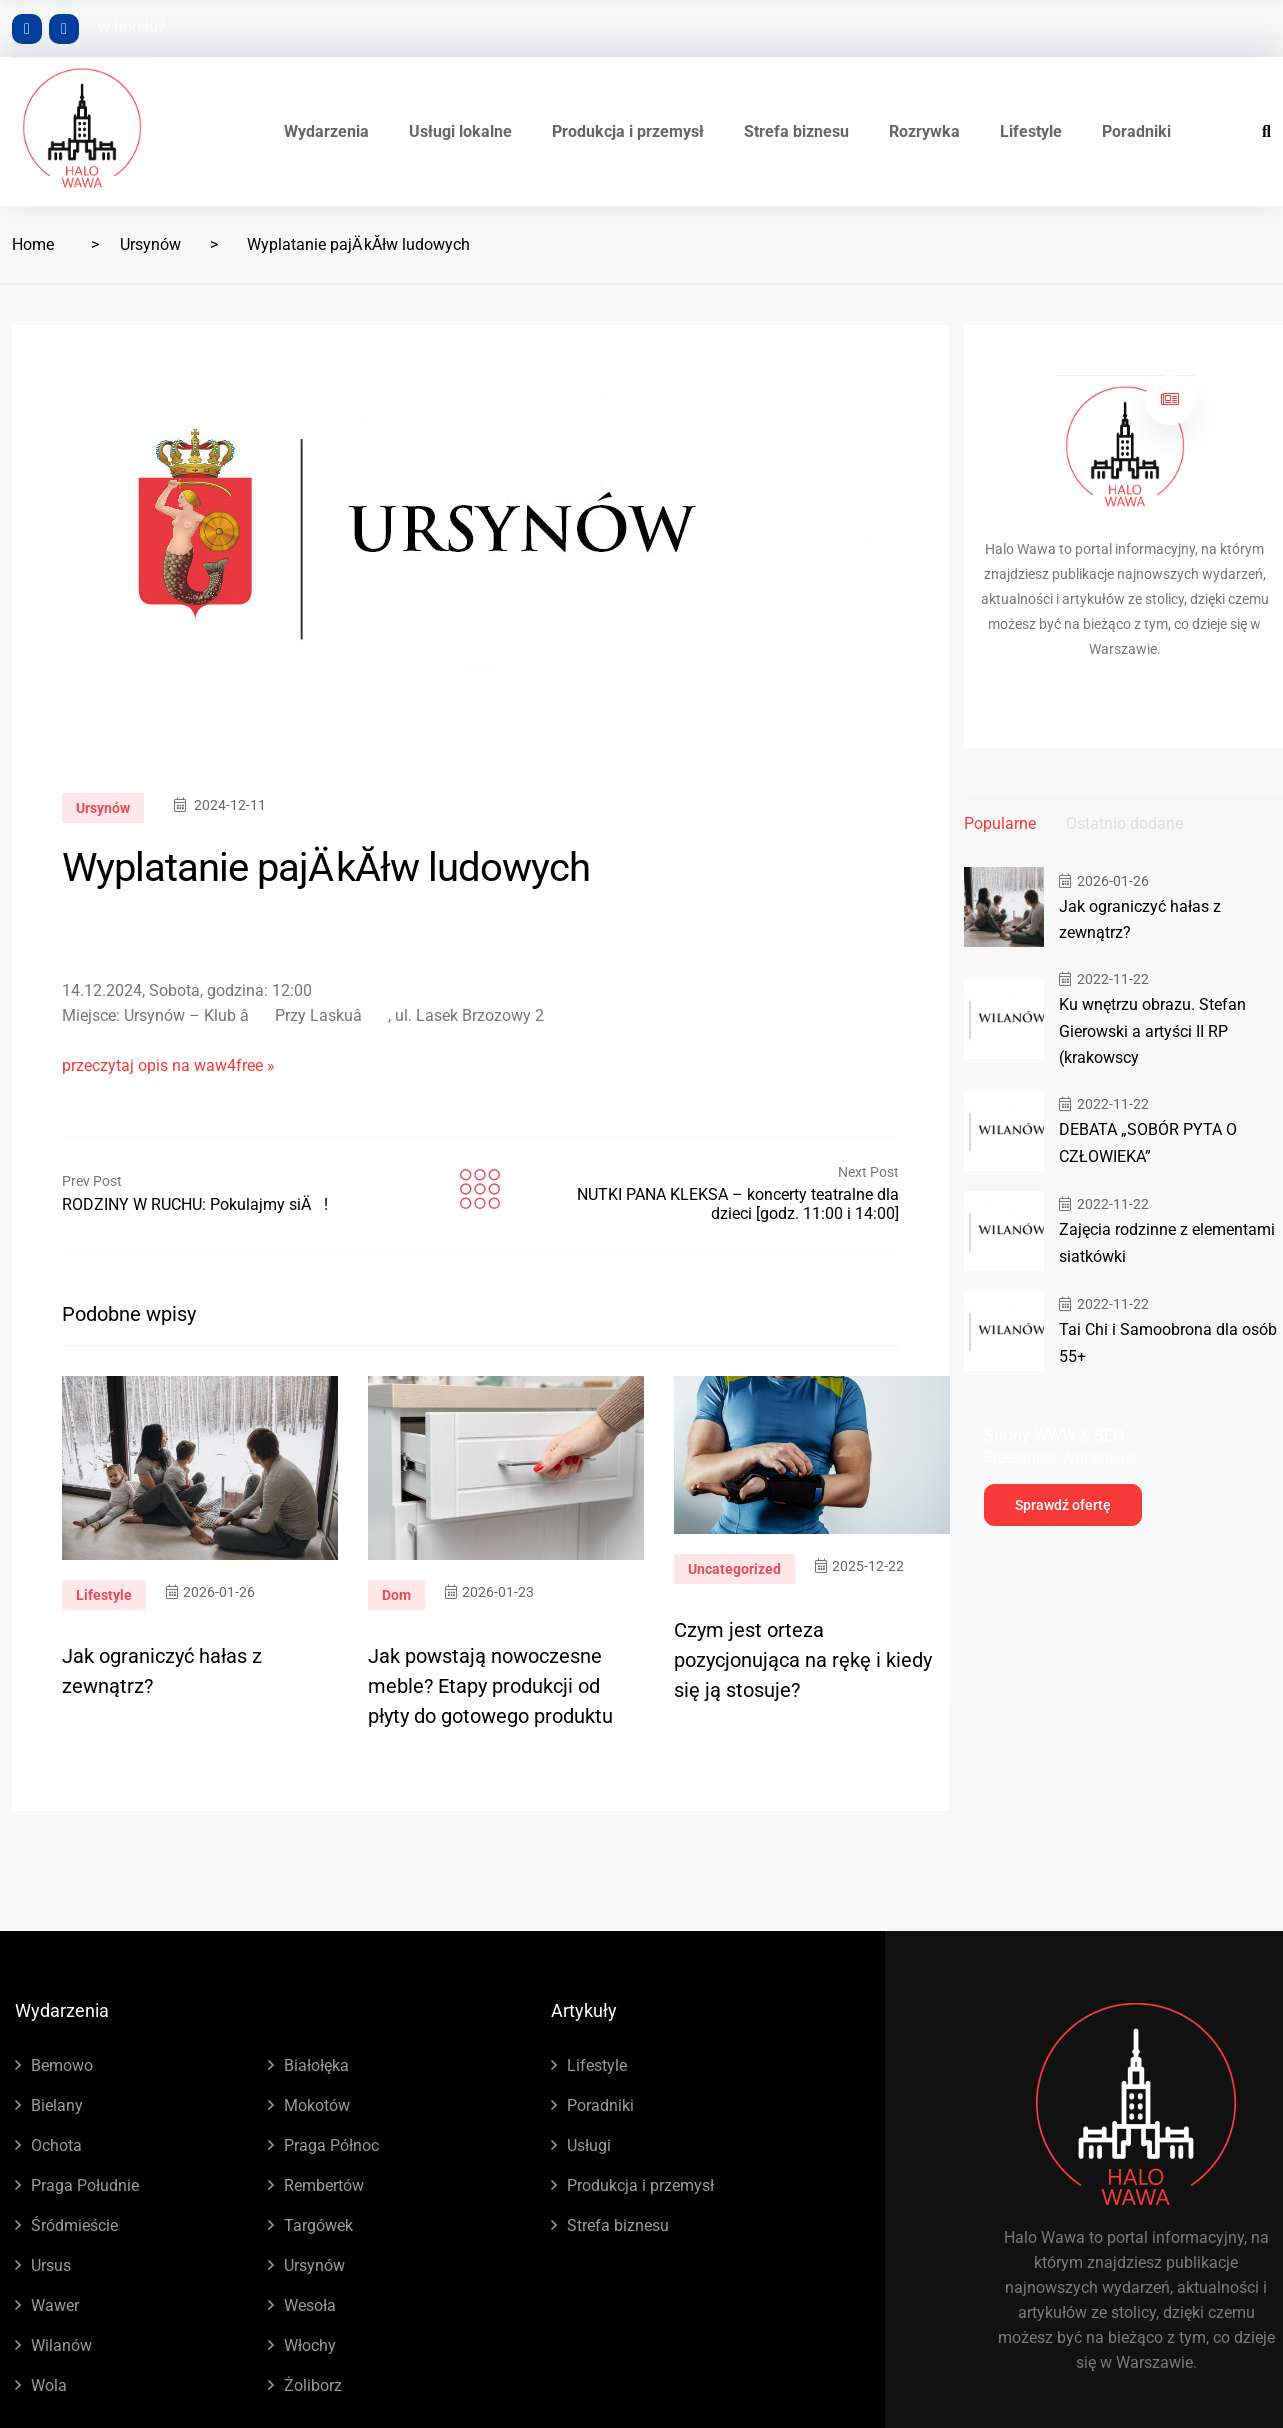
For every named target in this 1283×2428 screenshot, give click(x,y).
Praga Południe (85, 2185)
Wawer (55, 2305)
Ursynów (150, 244)
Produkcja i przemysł (628, 131)
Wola (49, 2385)
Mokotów (317, 2105)
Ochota (56, 2145)
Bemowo (62, 2065)
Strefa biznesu (796, 131)
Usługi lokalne (460, 131)
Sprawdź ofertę (1063, 1501)
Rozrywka (924, 131)
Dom (396, 1595)
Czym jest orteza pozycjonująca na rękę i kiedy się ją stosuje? (803, 1660)
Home (33, 244)
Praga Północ (331, 2145)
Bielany (57, 2105)
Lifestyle (1031, 131)
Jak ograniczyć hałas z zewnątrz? (1169, 919)
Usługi (589, 2145)
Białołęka (316, 2065)
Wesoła (310, 2305)
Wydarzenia (326, 131)
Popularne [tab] (1000, 823)
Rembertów (324, 2185)
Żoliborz (313, 2385)
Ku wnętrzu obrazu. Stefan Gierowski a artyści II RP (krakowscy (1145, 1029)
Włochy (310, 2345)
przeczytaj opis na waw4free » (168, 1065)
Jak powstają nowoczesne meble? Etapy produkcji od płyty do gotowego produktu (490, 1686)
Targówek (318, 2225)
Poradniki (1136, 131)
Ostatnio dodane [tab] (1124, 823)
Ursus (51, 2265)
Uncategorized (734, 1569)
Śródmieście (74, 2225)
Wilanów (61, 2345)
